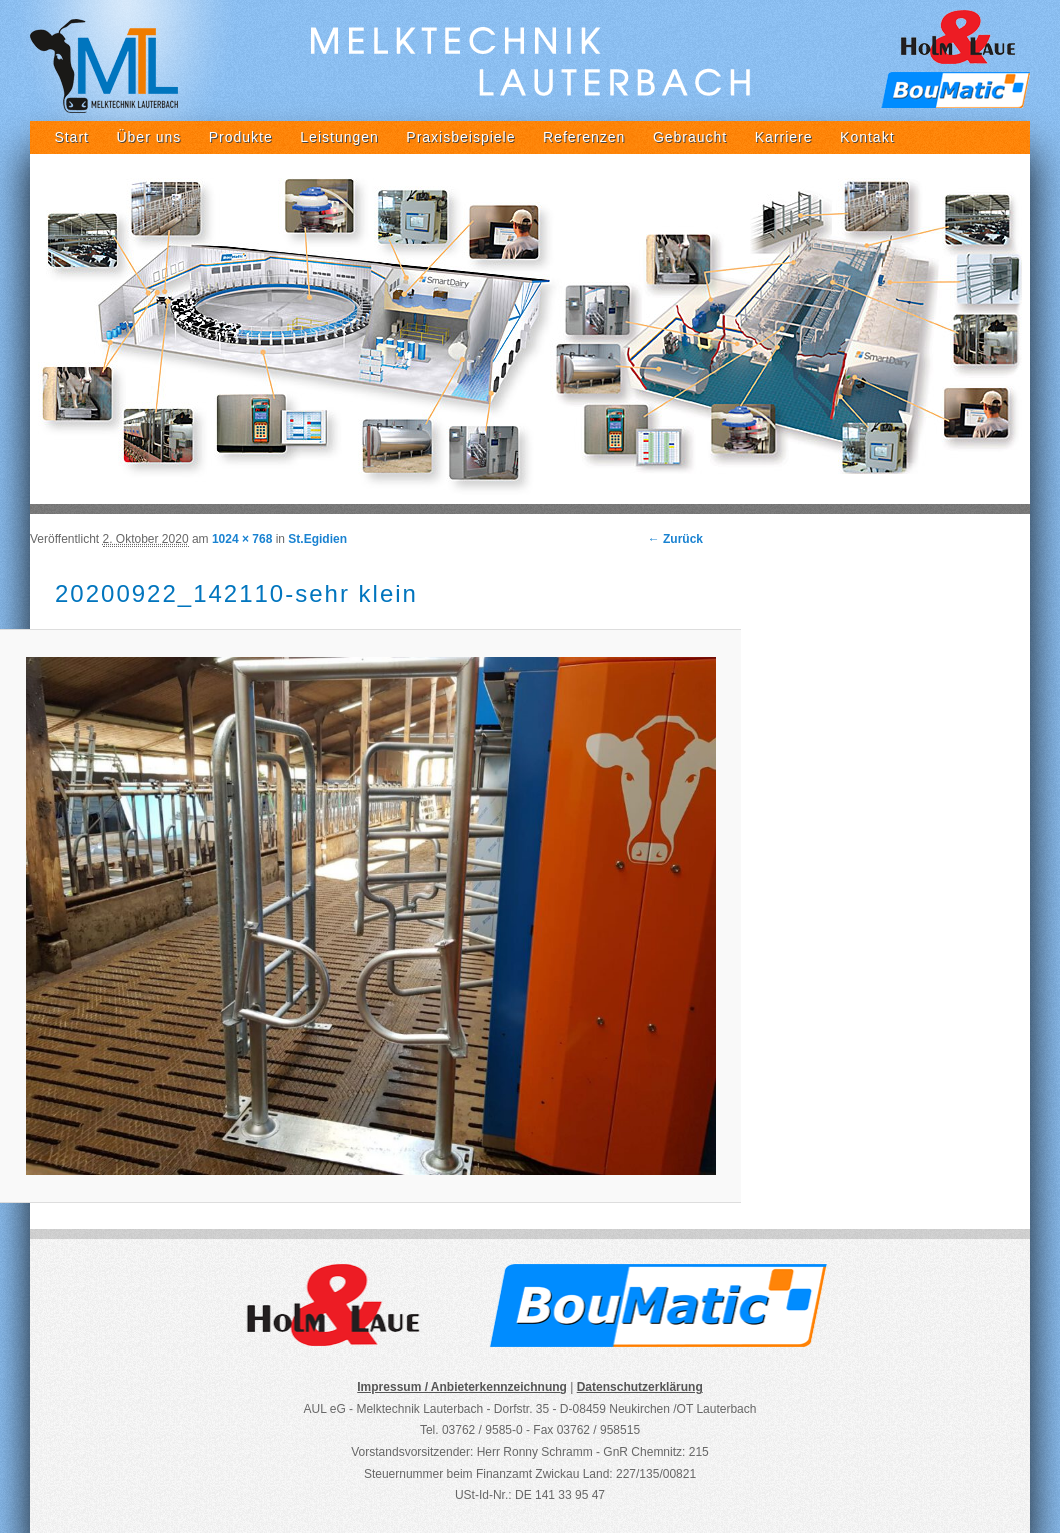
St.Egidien (317, 539)
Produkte (241, 137)
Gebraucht (690, 137)
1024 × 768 (242, 539)
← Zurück (675, 539)
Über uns (148, 137)
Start (71, 137)
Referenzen (584, 137)
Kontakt (867, 137)
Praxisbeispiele (460, 137)
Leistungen (339, 137)
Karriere (784, 137)
